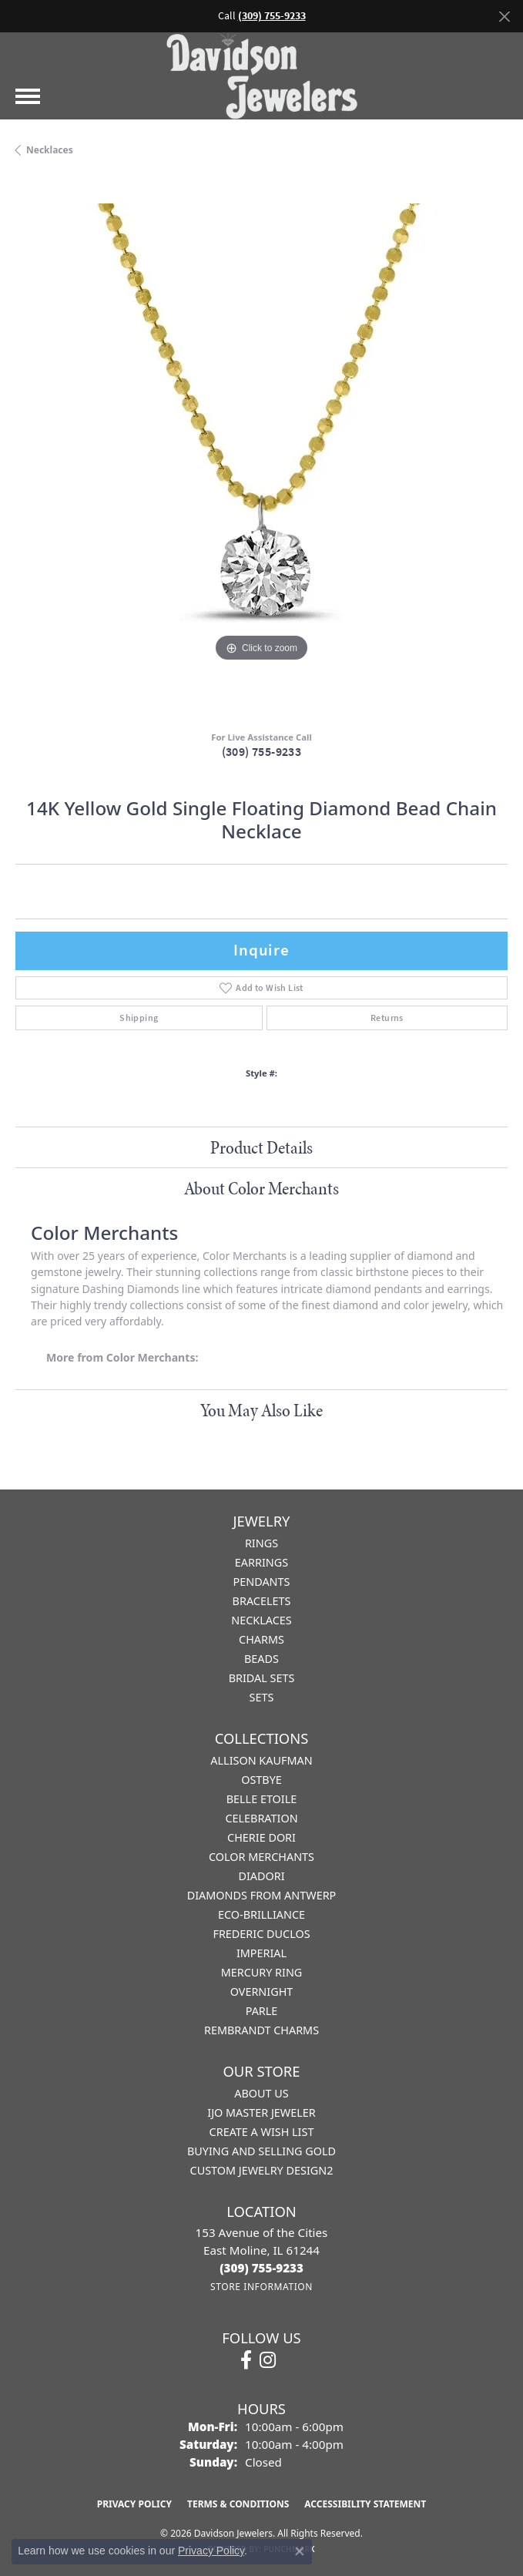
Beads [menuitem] (261, 1658)
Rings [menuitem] (261, 1543)
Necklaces (49, 149)
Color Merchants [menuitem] (261, 1856)
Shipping (138, 1018)
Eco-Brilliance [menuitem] (261, 1914)
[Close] (504, 16)
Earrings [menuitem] (261, 1562)
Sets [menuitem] (262, 1697)
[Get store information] (261, 2286)
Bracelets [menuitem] (262, 1601)
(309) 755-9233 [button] (272, 15)
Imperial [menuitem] (261, 1953)
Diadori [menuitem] (261, 1876)
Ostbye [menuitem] (261, 1779)
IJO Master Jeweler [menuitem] (261, 2112)
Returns (387, 1018)
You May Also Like (261, 1410)
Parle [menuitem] (262, 2010)
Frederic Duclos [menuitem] (261, 1933)
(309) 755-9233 (262, 752)
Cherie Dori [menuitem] (261, 1837)
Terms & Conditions (238, 2504)
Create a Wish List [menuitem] (262, 2131)
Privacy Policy (134, 2504)
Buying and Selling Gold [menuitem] (261, 2151)
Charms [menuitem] (261, 1639)
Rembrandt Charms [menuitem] (261, 2030)
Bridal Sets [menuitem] (262, 1678)
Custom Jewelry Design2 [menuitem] (262, 2170)
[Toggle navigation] (27, 96)
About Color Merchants (261, 1188)
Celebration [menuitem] (261, 1818)
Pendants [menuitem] (261, 1581)
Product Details (261, 1147)
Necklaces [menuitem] (261, 1620)
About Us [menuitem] (261, 2093)
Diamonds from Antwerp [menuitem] (262, 1895)
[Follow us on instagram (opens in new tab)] (268, 2360)
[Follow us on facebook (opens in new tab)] (246, 2360)
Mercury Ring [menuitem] (262, 1972)
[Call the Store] (261, 2267)
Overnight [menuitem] (261, 1991)
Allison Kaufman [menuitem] (261, 1760)
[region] (261, 449)
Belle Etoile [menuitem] (261, 1799)
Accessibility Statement (365, 2504)
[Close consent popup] (299, 2551)
